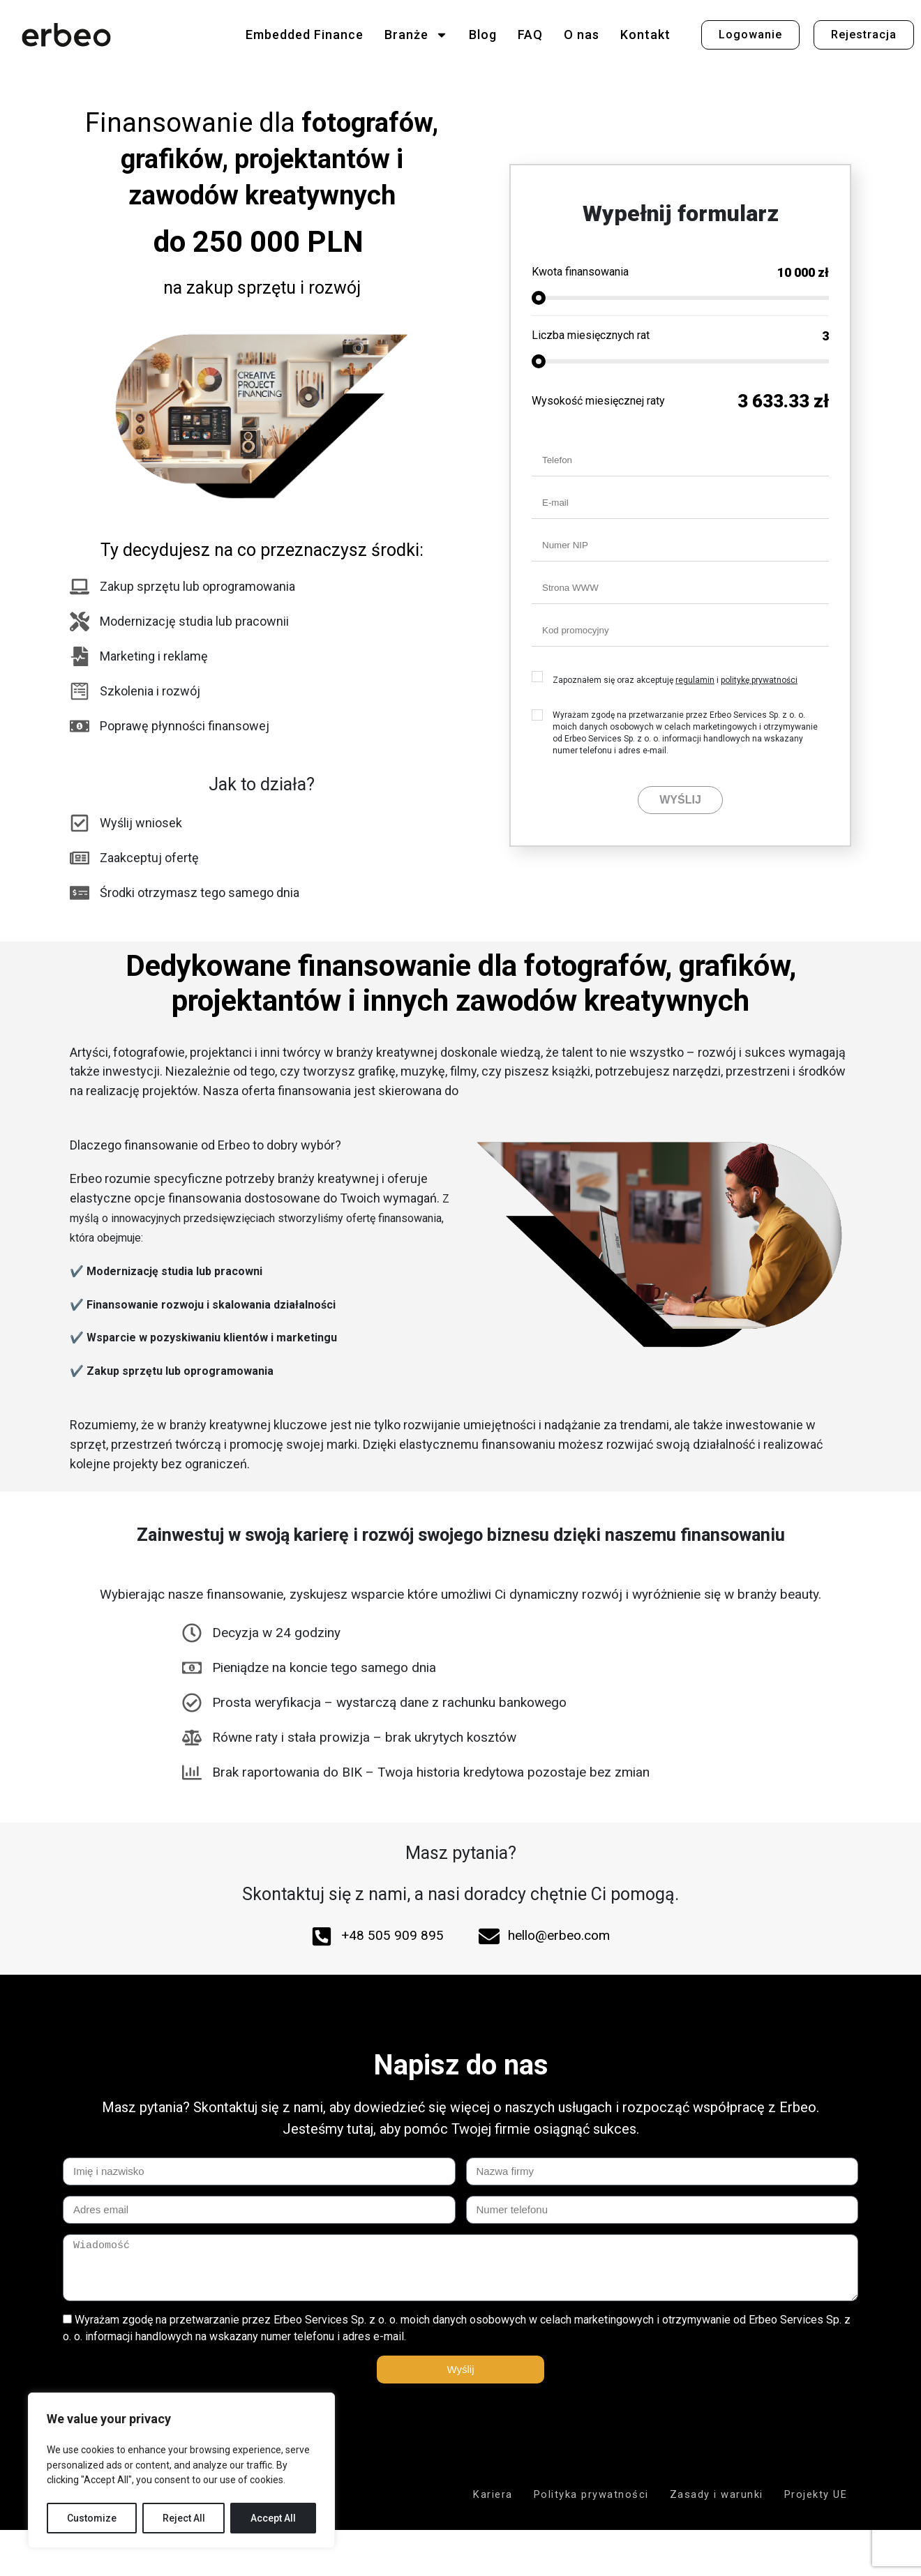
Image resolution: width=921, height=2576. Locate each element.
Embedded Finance (305, 34)
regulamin (694, 680)
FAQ (530, 34)
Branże (416, 35)
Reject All (184, 2518)
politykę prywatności (759, 680)
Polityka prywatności (591, 2494)
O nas (581, 34)
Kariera (493, 2494)
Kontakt (645, 34)
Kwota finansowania (580, 271)
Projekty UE (816, 2494)
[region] (181, 2470)
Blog (483, 34)
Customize (92, 2518)
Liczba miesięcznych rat (591, 335)
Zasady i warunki (716, 2494)
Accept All (273, 2518)
